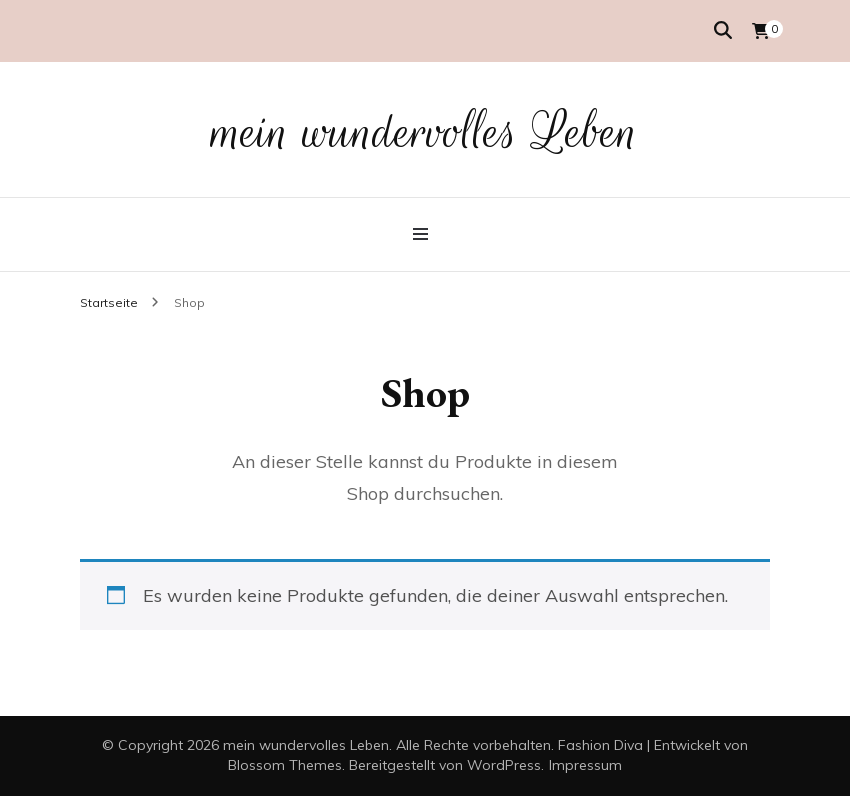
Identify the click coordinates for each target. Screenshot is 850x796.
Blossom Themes (285, 765)
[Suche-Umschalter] (723, 30)
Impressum (585, 765)
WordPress (504, 765)
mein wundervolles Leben (425, 132)
